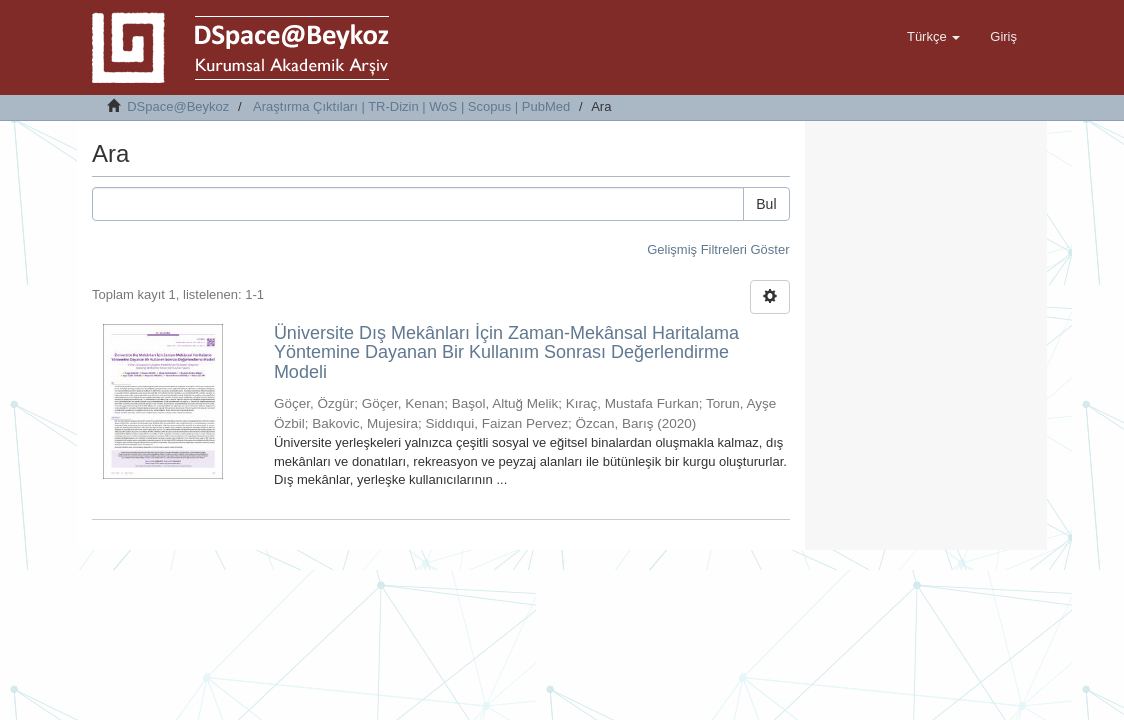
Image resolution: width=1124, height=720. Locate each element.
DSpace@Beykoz (178, 106)
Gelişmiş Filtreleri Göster (718, 249)
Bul (766, 204)
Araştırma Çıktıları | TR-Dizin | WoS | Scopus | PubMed (411, 106)
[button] (933, 37)
